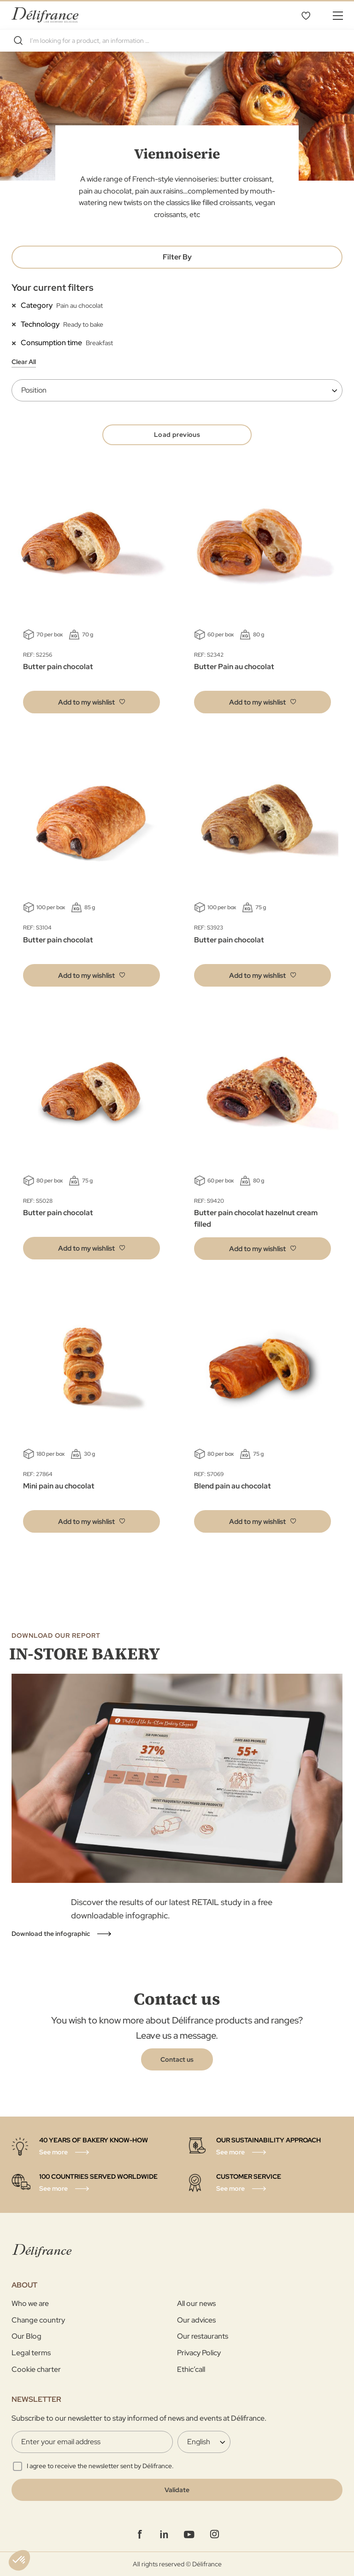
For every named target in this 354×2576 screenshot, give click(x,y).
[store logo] (45, 15)
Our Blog (26, 2336)
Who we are (30, 2303)
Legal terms (31, 2353)
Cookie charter (36, 2369)
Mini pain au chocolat (58, 1486)
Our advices (196, 2320)
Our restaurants (202, 2336)
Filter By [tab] (177, 257)
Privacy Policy (199, 2353)
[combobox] (177, 40)
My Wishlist (305, 15)
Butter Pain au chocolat (234, 666)
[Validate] (177, 2490)
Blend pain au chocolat (232, 1486)
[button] (91, 702)
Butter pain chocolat (58, 666)
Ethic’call (191, 2369)
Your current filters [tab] (53, 288)
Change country (38, 2320)
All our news (196, 2303)
